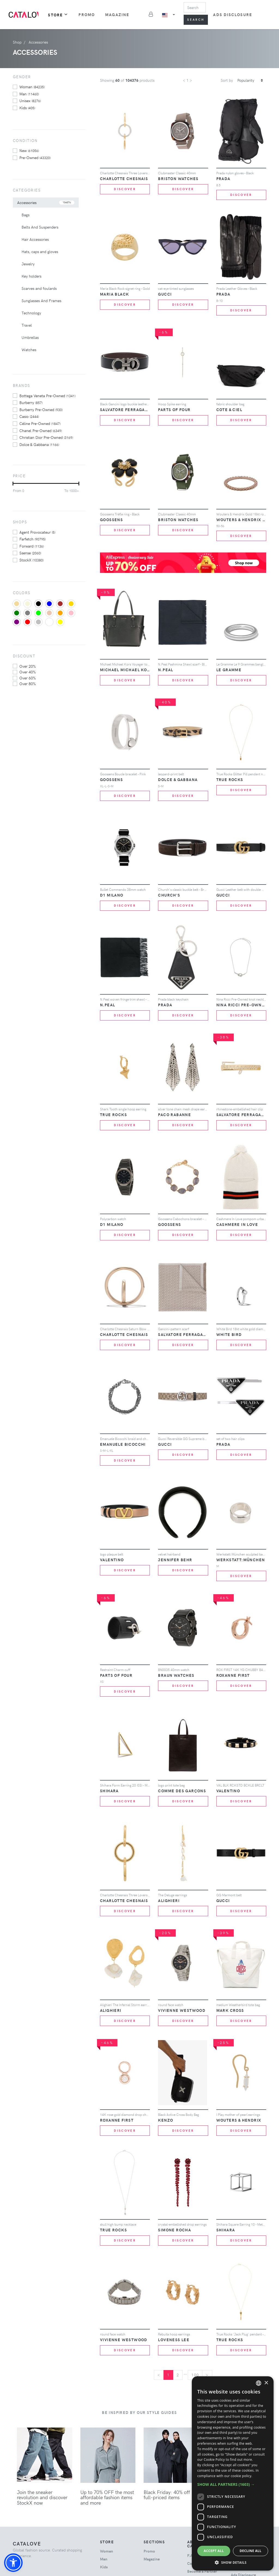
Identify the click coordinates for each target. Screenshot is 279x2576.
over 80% (27, 683)
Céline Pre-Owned (39, 423)
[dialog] (233, 2473)
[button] (13, 2563)
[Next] (207, 2375)
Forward (31, 546)
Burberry (31, 402)
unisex (30, 100)
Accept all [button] (214, 2550)
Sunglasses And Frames (41, 300)
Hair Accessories (35, 239)
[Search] (195, 7)
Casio (29, 416)
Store (58, 14)
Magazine (117, 14)
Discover (125, 189)
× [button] (266, 2383)
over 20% (27, 666)
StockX (31, 560)
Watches (29, 349)
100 (195, 2374)
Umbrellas (30, 337)
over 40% (27, 672)
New (29, 150)
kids (27, 107)
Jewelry (28, 263)
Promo (86, 14)
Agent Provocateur (37, 532)
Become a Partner (202, 2571)
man (29, 93)
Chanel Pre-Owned (40, 430)
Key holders (31, 276)
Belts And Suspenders (40, 227)
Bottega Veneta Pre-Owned (47, 395)
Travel (27, 325)
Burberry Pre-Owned (41, 409)
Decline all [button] (251, 2550)
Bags (25, 214)
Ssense (30, 552)
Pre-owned (35, 157)
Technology (31, 312)
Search (195, 19)
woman (32, 86)
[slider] (78, 483)
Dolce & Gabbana (39, 444)
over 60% (27, 678)
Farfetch (32, 539)
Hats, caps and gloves (40, 251)
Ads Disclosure (232, 14)
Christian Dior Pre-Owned (46, 437)
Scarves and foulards (39, 288)
